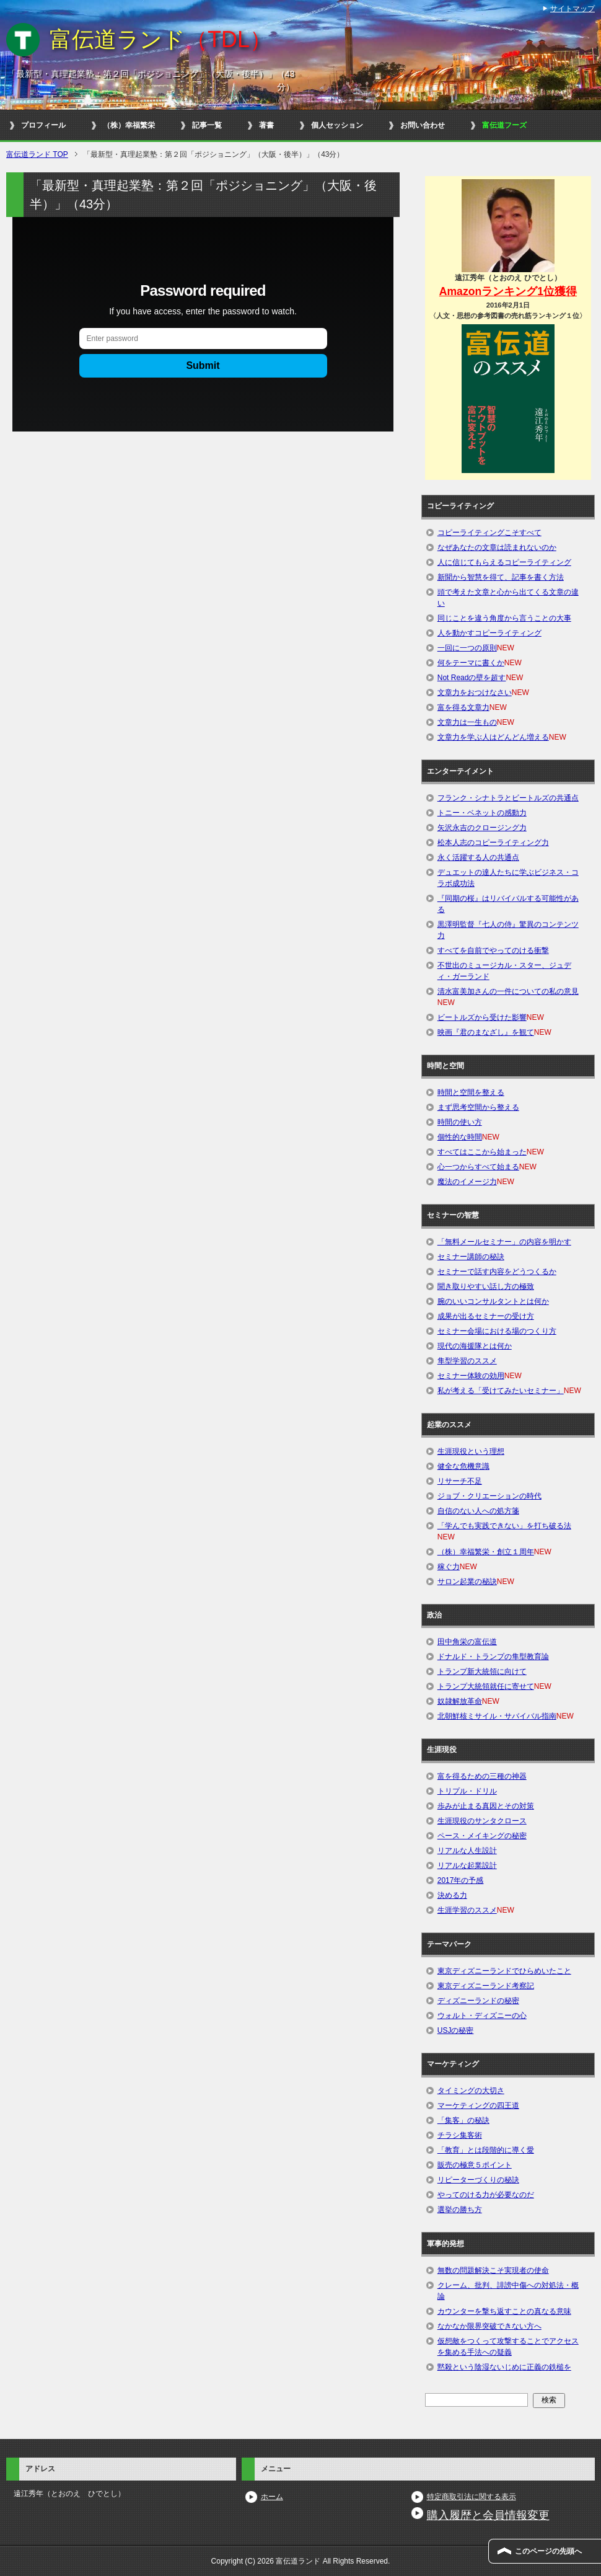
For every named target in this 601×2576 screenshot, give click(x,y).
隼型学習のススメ (467, 1361)
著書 (266, 125)
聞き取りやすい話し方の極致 (485, 1286)
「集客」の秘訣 (463, 2120)
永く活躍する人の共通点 (478, 857)
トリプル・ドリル (467, 1791)
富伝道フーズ (504, 125)
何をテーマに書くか (470, 662)
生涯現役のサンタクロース (482, 1821)
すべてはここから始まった (482, 1152)
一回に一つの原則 (467, 648)
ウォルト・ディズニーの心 (482, 2015)
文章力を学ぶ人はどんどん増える (493, 737)
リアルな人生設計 (467, 1850)
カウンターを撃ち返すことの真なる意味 (504, 2311)
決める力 (452, 1895)
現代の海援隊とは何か (474, 1346)
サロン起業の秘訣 (467, 1581)
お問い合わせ (422, 125)
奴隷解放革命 (459, 1701)
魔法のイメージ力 (467, 1181)
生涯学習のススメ (467, 1910)
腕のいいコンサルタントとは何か (493, 1301)
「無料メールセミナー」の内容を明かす (504, 1241)
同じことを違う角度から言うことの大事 (504, 618)
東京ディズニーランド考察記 (485, 1985)
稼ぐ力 (448, 1566)
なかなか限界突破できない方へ (489, 2326)
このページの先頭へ (548, 2551)
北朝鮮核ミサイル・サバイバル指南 (496, 1716)
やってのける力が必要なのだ (485, 2194)
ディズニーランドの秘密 (478, 2000)
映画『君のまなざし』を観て (485, 1032)
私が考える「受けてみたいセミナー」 (500, 1390)
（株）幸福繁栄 (129, 125)
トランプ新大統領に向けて (482, 1671)
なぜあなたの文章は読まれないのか (496, 547)
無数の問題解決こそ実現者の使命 (493, 2270)
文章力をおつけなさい (474, 692)
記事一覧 (207, 125)
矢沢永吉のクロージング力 (482, 827)
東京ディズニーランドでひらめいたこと (504, 1971)
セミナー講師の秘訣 (470, 1256)
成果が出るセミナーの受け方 (485, 1316)
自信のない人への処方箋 (478, 1511)
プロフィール (43, 125)
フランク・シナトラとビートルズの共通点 (508, 798)
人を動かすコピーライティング (489, 633)
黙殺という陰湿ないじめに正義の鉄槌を (504, 2367)
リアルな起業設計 (467, 1865)
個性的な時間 (459, 1137)
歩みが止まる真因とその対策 (485, 1806)
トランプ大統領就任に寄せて (485, 1686)
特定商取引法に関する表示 (471, 2496)
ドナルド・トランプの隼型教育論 (493, 1656)
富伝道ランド (161, 39)
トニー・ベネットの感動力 (482, 812)
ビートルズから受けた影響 (482, 1017)
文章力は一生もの (467, 722)
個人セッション (337, 125)
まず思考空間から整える (478, 1107)
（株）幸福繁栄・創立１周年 (485, 1551)
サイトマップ (572, 8)
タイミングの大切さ (470, 2090)
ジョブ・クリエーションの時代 (489, 1496)
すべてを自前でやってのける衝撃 (493, 950)
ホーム (272, 2496)
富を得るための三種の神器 (482, 1776)
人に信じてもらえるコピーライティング (504, 562)
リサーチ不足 (459, 1481)
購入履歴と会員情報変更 (488, 2515)
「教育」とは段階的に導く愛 (485, 2150)
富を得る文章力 (463, 707)
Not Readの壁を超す (471, 677)
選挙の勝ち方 (459, 2209)
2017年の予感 (460, 1880)
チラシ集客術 (459, 2135)
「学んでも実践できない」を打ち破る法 (504, 1525)
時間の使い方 (459, 1122)
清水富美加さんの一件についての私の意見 (508, 991)
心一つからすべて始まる (478, 1166)
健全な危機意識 (463, 1466)
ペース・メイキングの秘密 (482, 1835)
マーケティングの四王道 (478, 2105)
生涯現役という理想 (470, 1451)
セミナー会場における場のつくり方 (496, 1331)
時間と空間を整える (470, 1092)
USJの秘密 (455, 2030)
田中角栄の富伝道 (467, 1641)
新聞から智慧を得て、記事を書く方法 (500, 577)
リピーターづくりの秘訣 (478, 2179)
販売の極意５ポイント (474, 2165)
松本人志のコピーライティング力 (493, 842)
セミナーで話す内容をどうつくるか (496, 1271)
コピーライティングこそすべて (489, 532)
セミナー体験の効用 (470, 1375)
